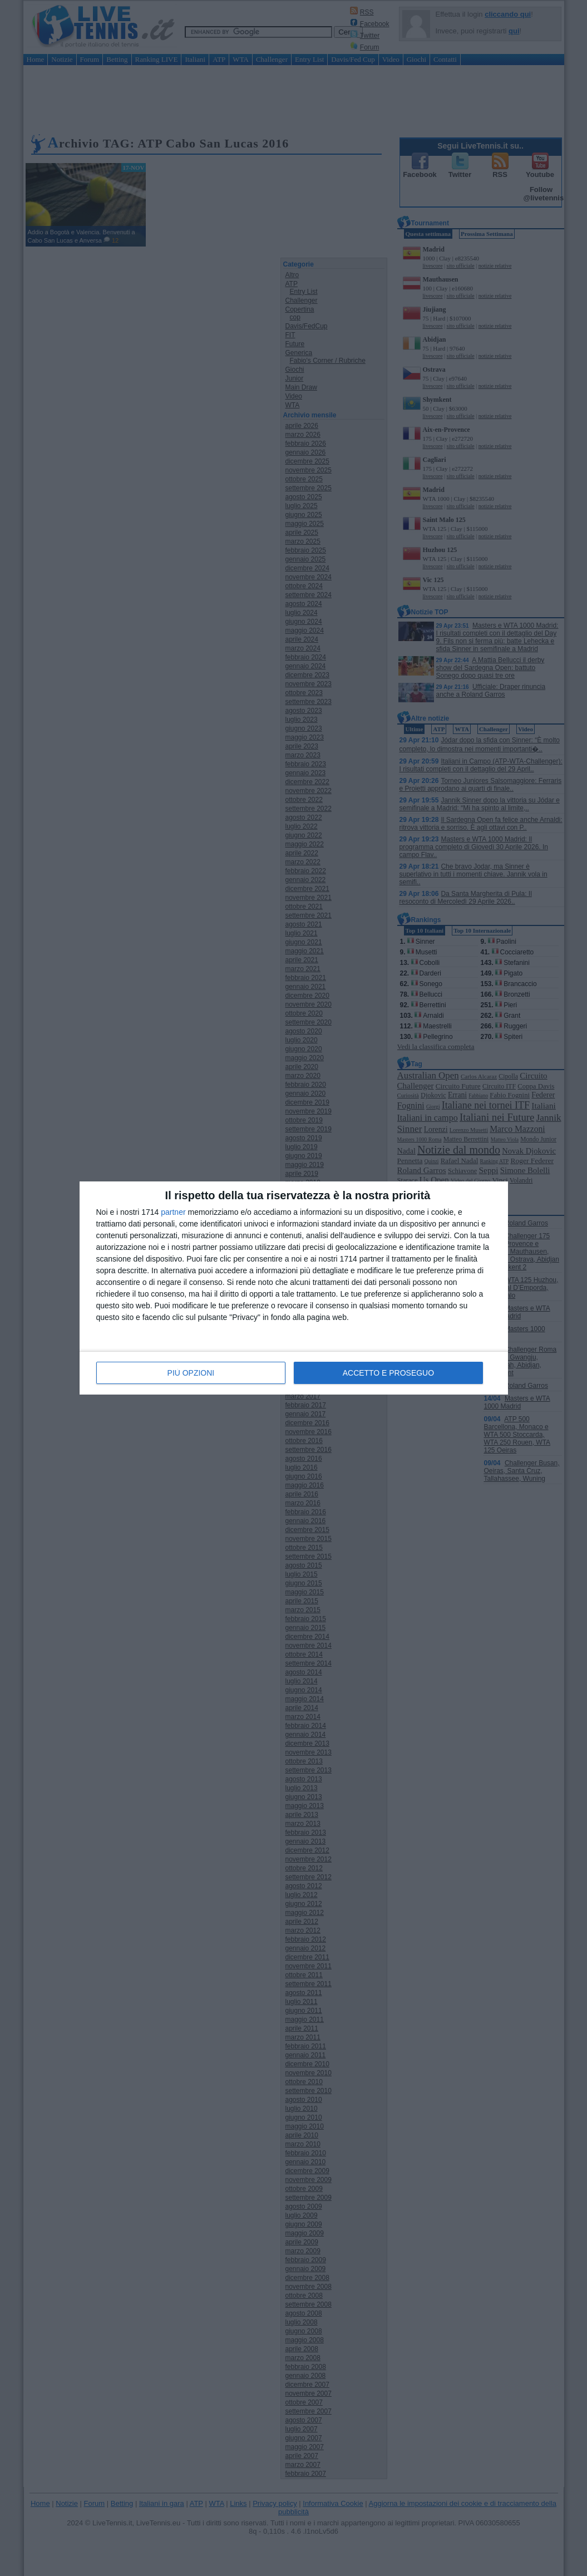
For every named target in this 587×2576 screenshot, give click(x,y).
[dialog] (294, 1288)
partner (173, 1212)
